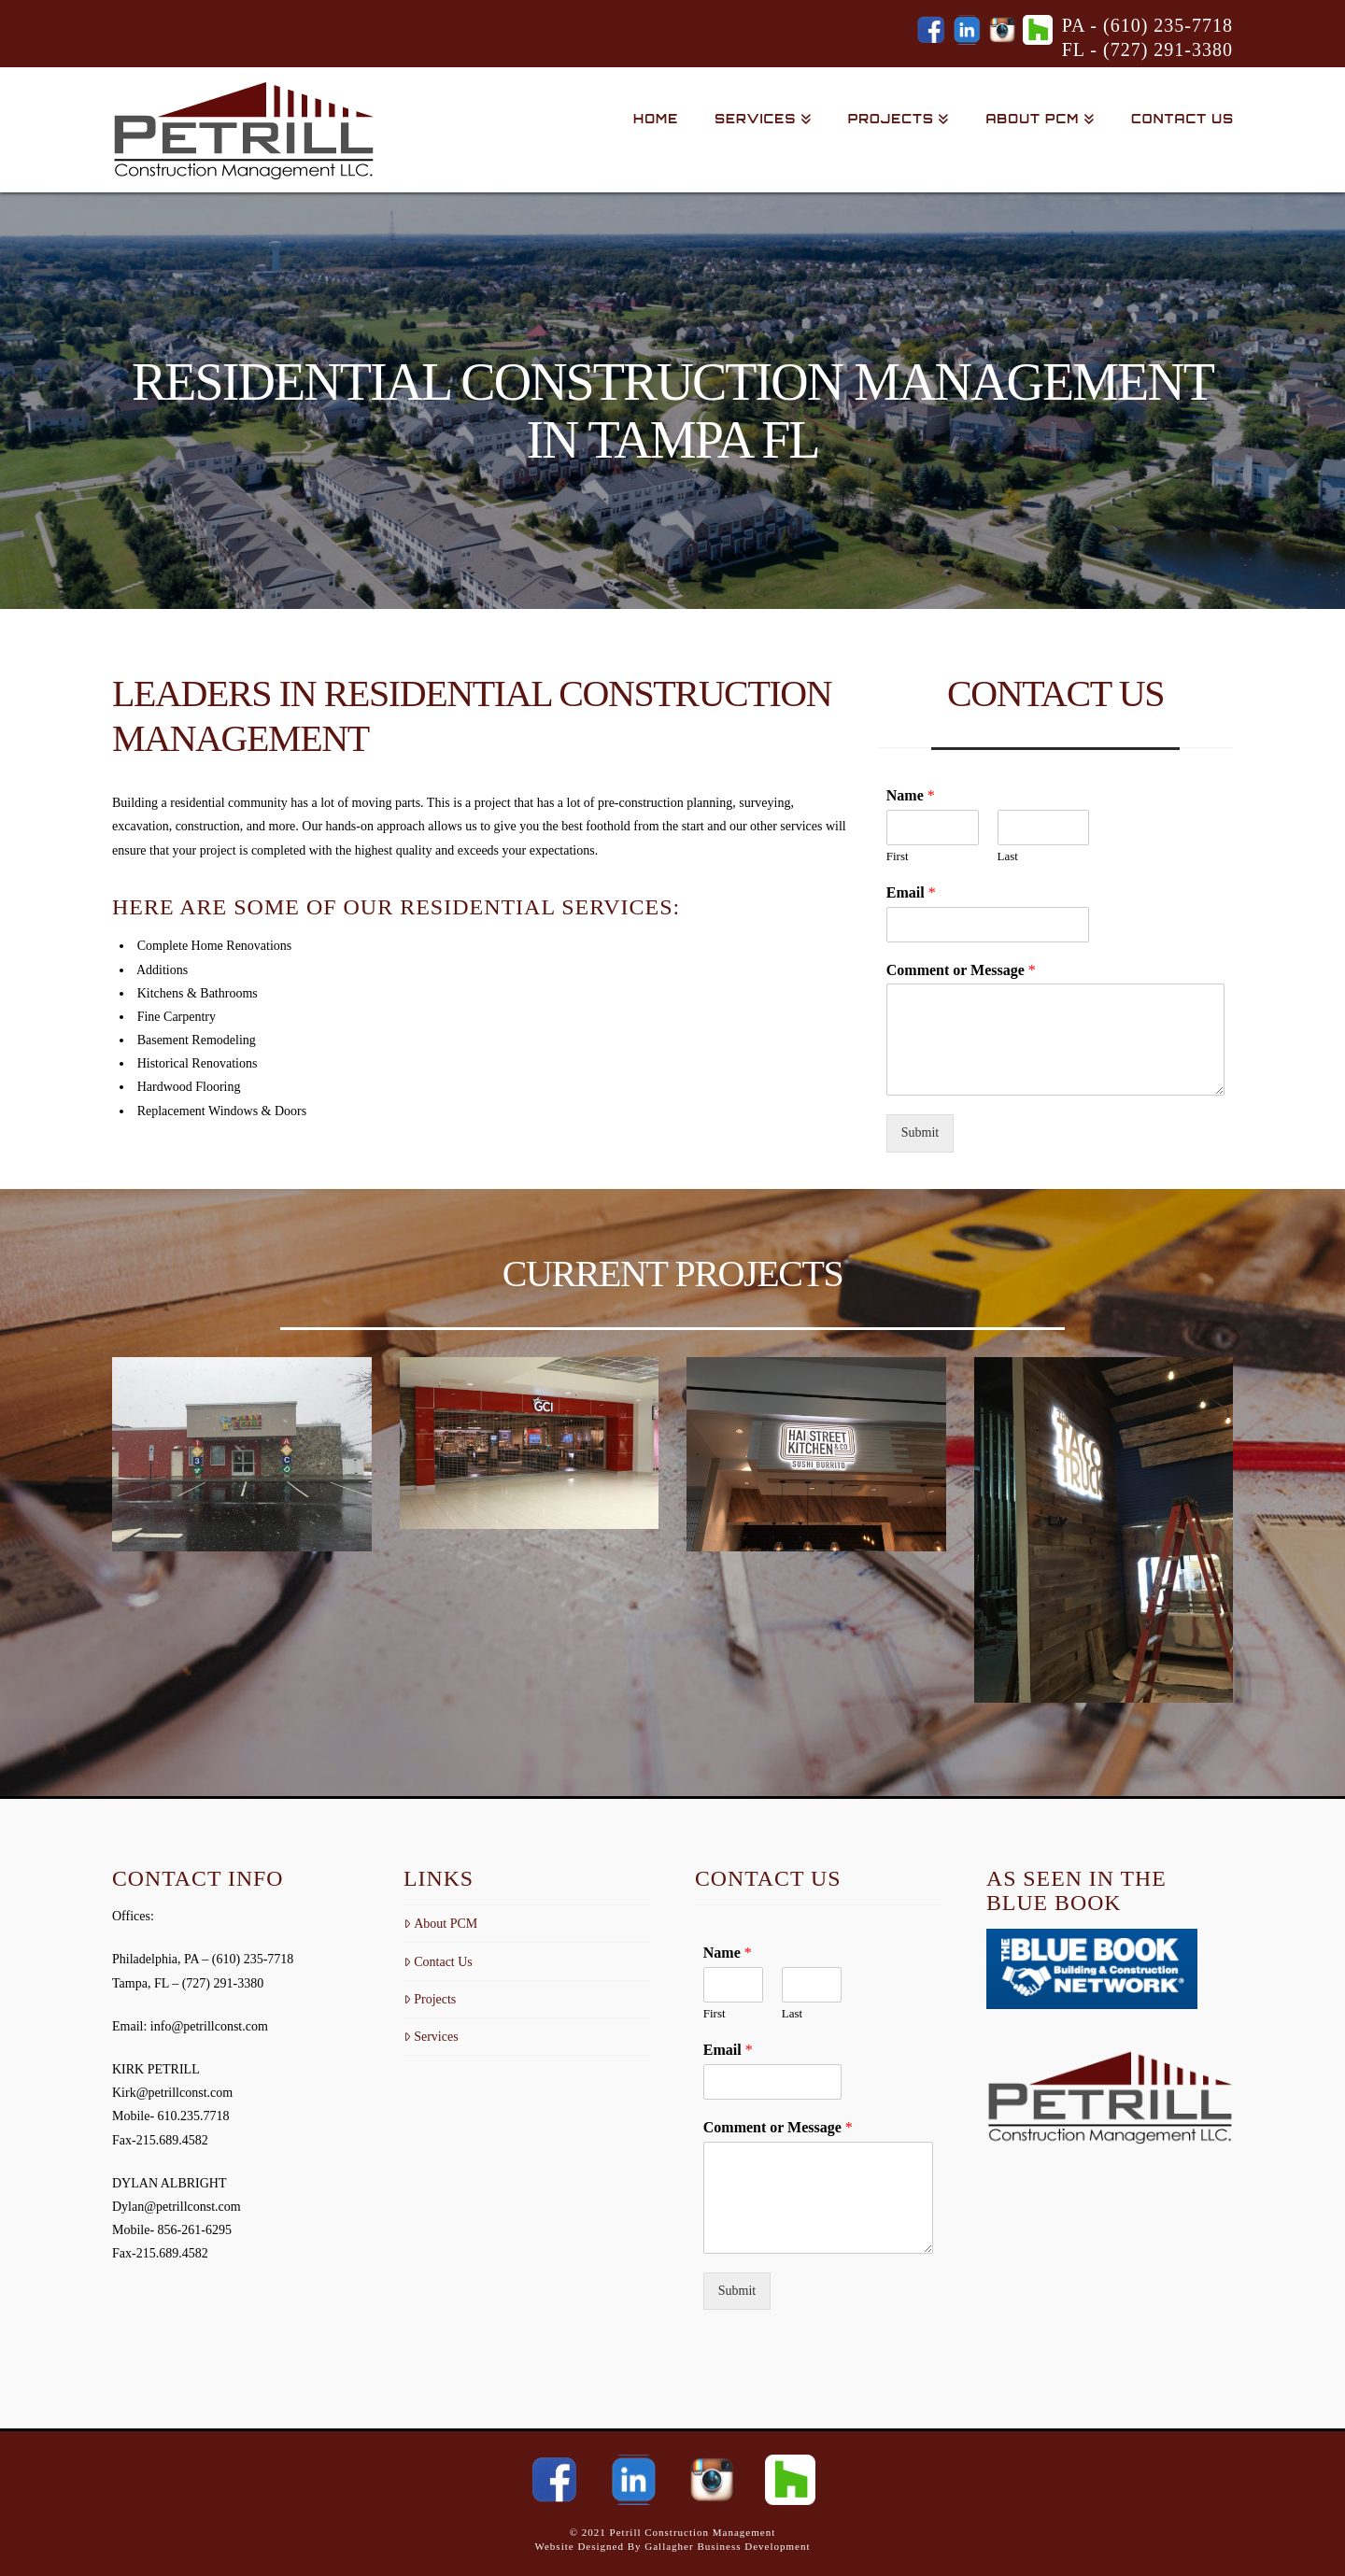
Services (431, 2037)
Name (910, 795)
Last (1008, 856)
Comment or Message (961, 970)
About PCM (440, 1924)
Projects (430, 1999)
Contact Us (438, 1962)
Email (911, 892)
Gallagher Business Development (727, 2546)
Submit (920, 1132)
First (897, 856)
